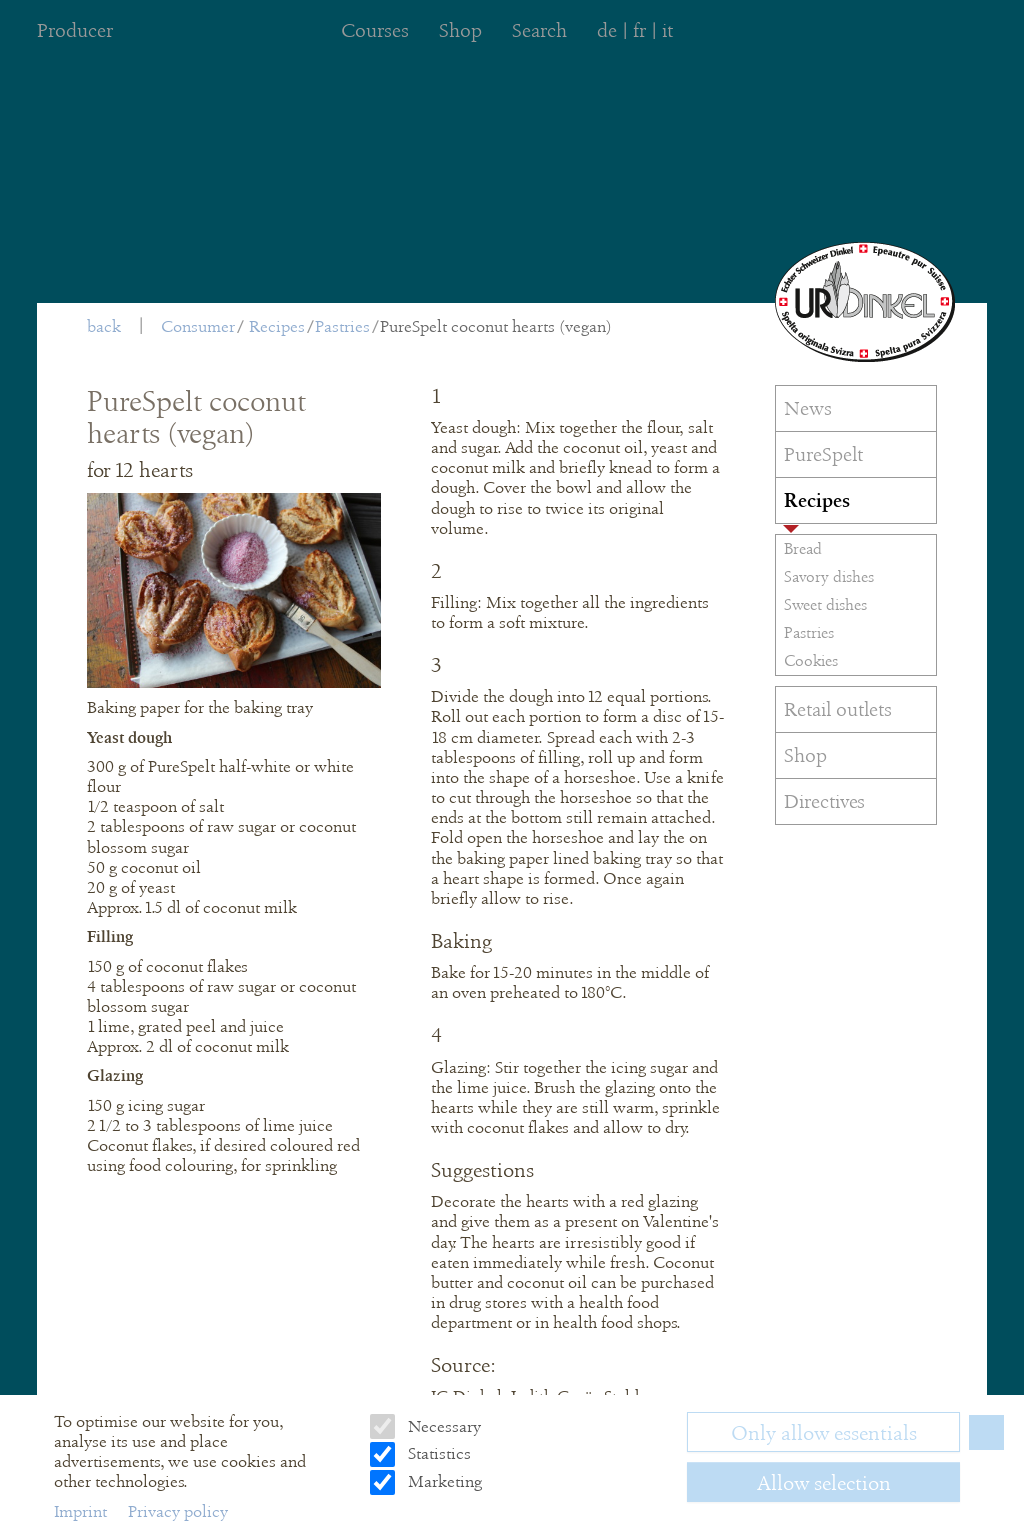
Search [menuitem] (539, 30)
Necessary (442, 1426)
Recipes (277, 326)
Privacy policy (178, 1511)
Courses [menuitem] (375, 30)
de (607, 30)
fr (639, 30)
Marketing (443, 1481)
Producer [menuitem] (75, 30)
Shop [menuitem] (460, 30)
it (667, 30)
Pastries (342, 326)
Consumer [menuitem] (198, 326)
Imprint (82, 1511)
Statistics (437, 1453)
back (104, 326)
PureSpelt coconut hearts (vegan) (496, 326)
